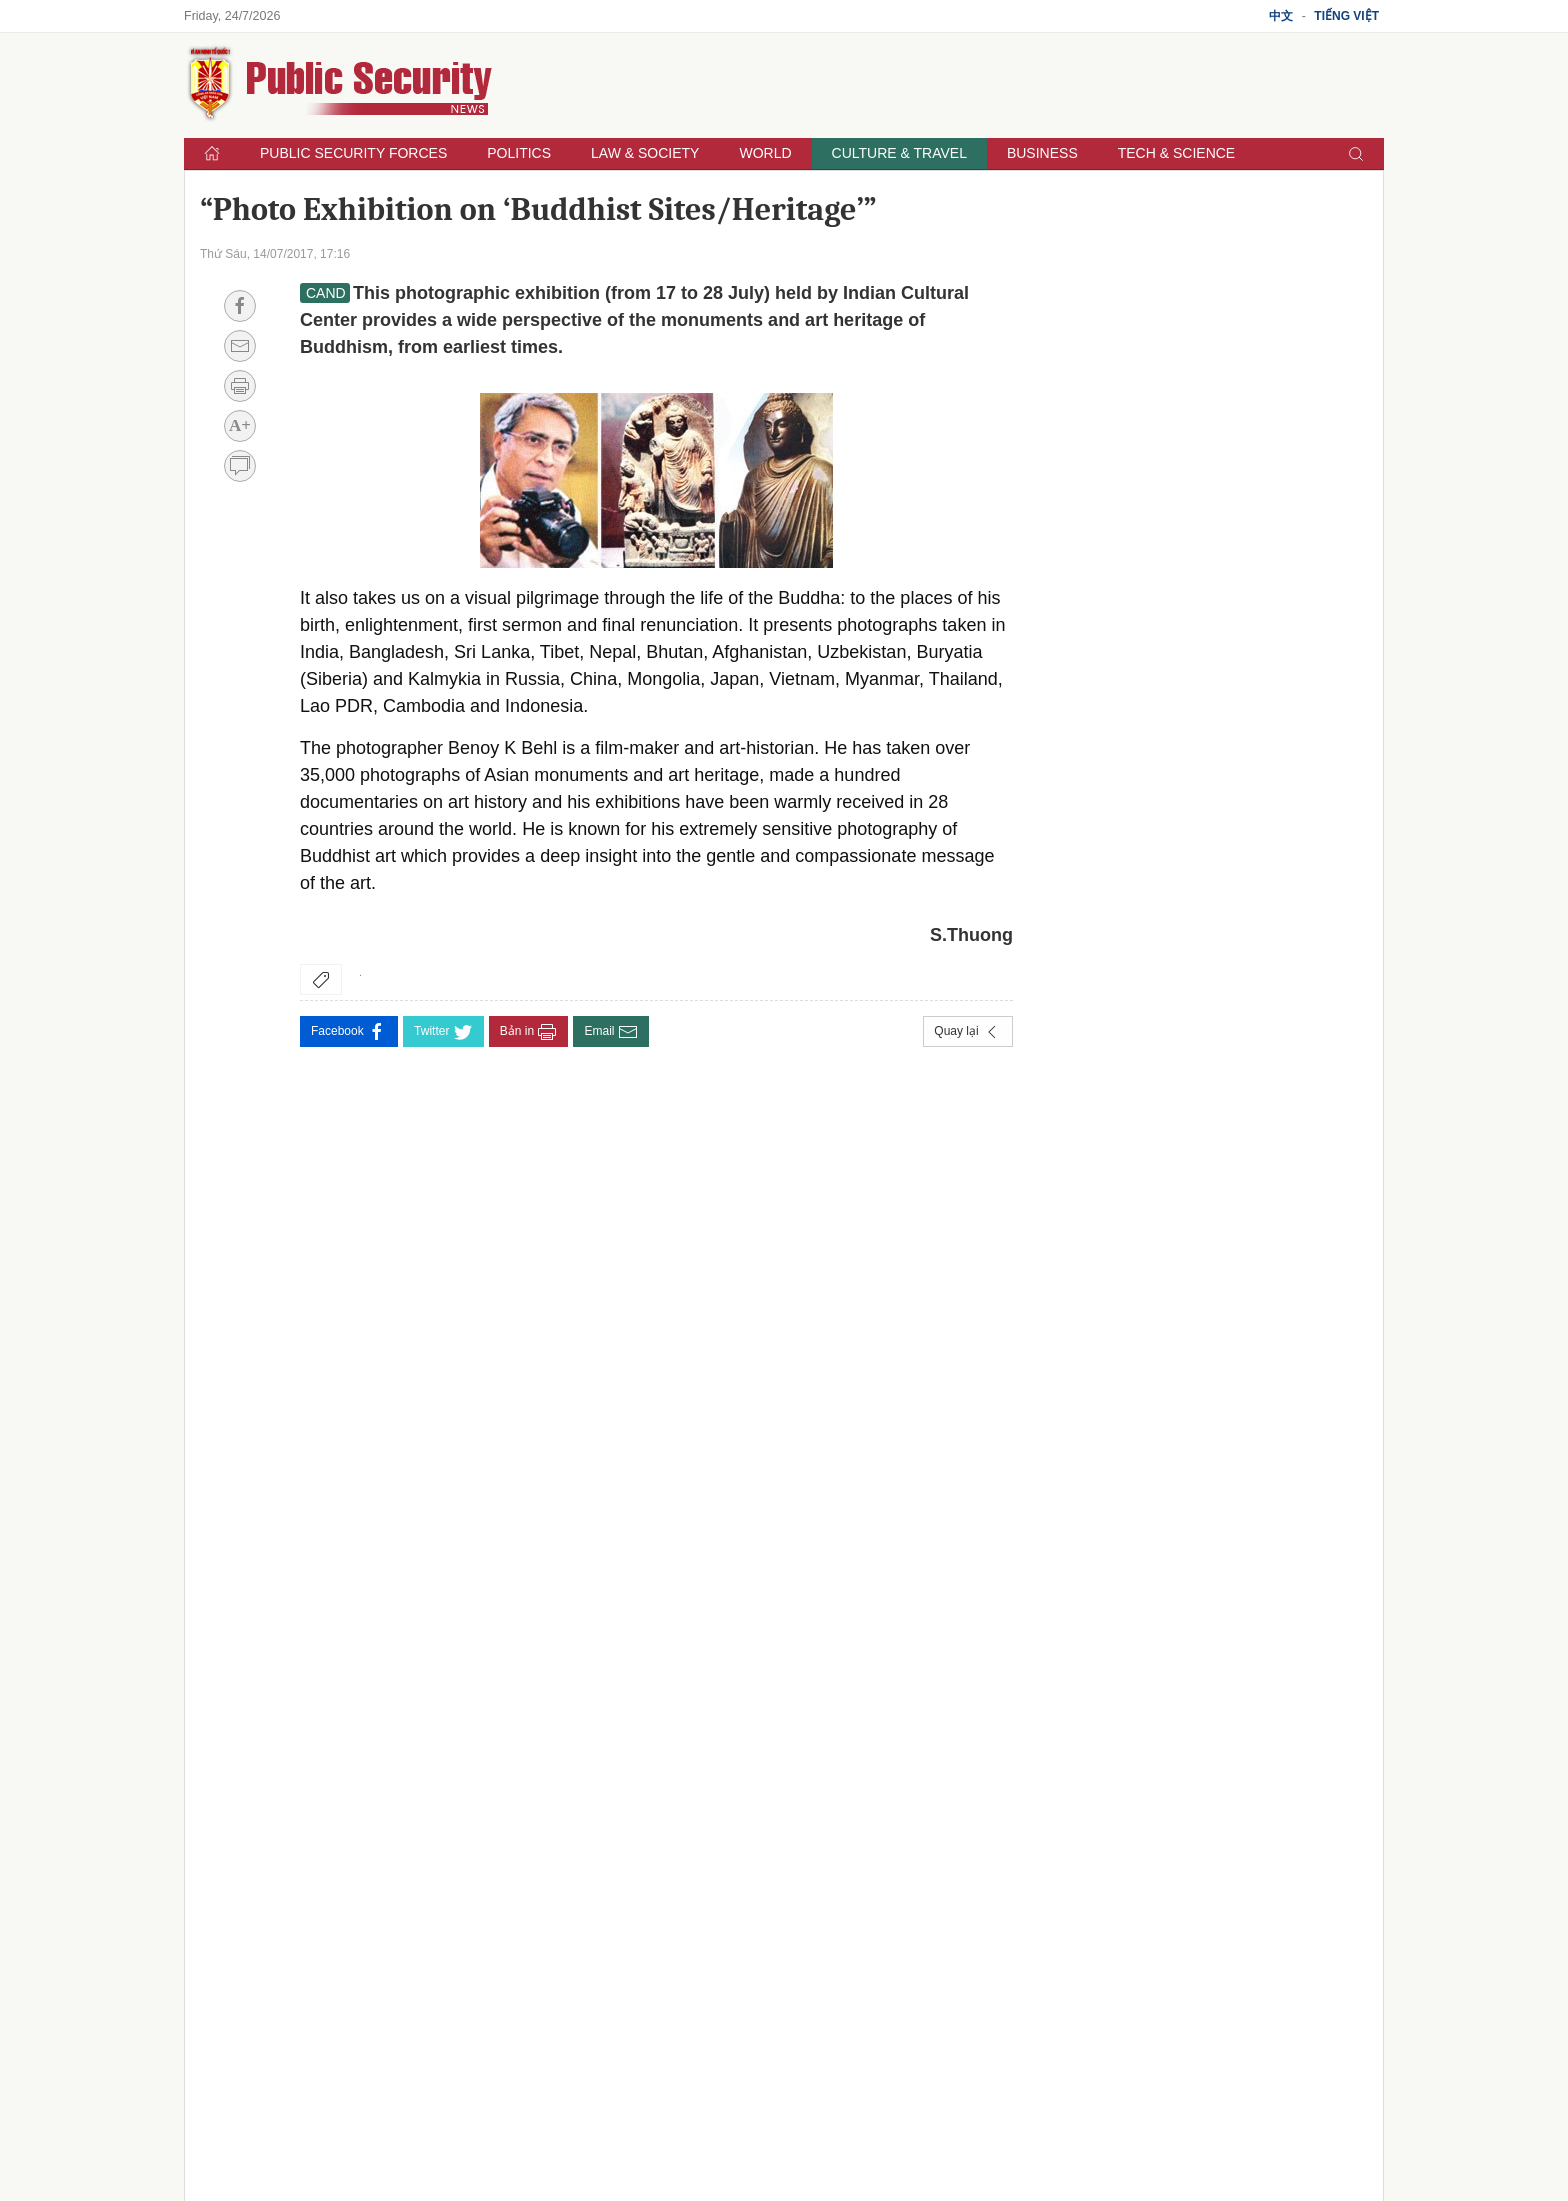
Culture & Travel (899, 153)
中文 (1281, 16)
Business (1042, 153)
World (765, 153)
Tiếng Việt (1346, 16)
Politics (519, 153)
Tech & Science (1176, 153)
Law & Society (645, 153)
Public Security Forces (353, 153)
